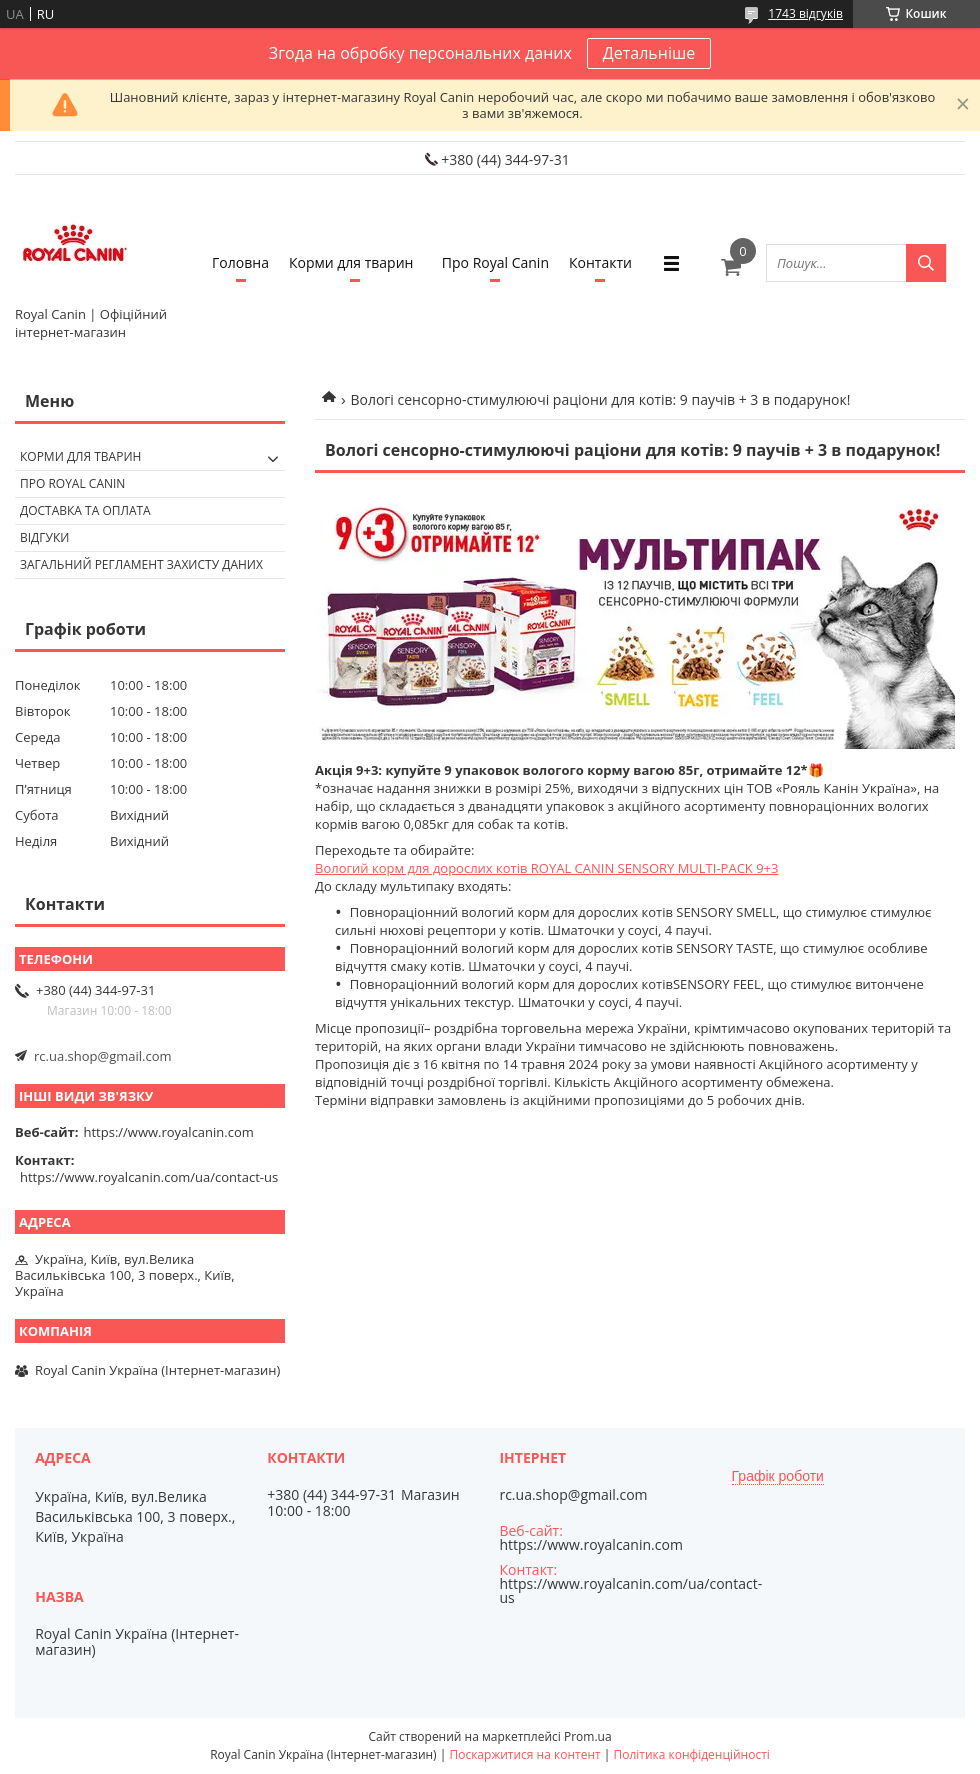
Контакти (600, 262)
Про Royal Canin (495, 262)
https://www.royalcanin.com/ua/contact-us (149, 1177)
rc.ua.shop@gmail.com (103, 1056)
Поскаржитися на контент (524, 1754)
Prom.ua (588, 1736)
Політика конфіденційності (691, 1754)
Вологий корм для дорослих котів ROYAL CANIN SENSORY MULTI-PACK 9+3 (546, 868)
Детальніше (649, 53)
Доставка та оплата (85, 510)
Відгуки (44, 537)
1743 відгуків (805, 13)
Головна (240, 262)
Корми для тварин (351, 262)
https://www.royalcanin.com (169, 1132)
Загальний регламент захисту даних (141, 564)
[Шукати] (926, 263)
